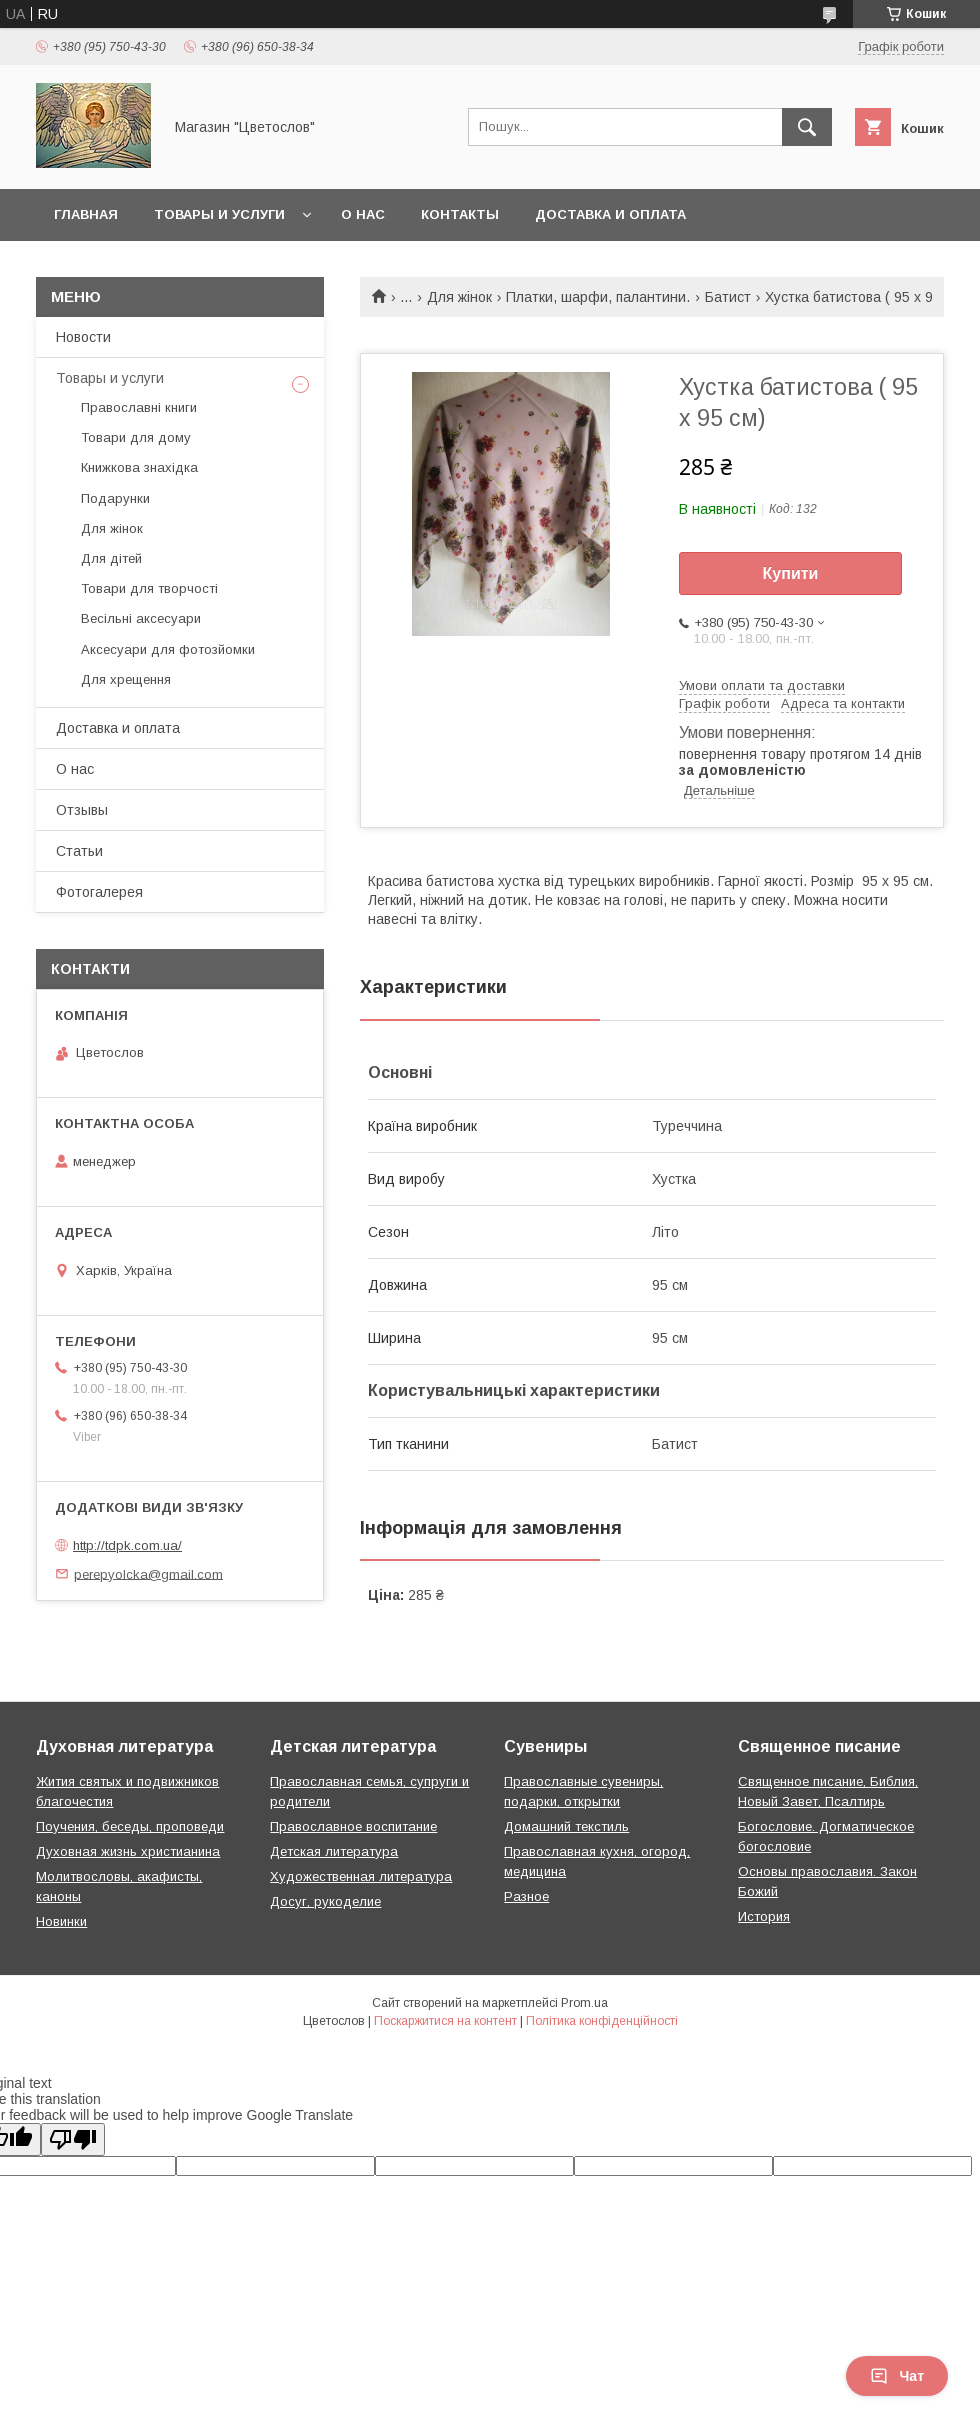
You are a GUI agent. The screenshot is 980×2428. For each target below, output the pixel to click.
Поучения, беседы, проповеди (130, 1826)
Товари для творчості (149, 588)
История (764, 1916)
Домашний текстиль (566, 1826)
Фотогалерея (99, 892)
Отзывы (82, 810)
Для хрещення (126, 679)
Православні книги (139, 407)
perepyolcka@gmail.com (148, 1573)
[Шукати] (807, 127)
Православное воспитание (353, 1826)
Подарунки (115, 498)
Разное (526, 1896)
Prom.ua (584, 2003)
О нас (363, 214)
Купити (791, 573)
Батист (728, 297)
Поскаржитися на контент (445, 2021)
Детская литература (334, 1851)
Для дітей (111, 558)
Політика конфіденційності (602, 2021)
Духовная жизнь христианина (128, 1851)
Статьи (79, 851)
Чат (897, 2376)
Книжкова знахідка (139, 467)
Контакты (460, 214)
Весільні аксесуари (141, 618)
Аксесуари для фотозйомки (168, 649)
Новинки (61, 1921)
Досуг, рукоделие (325, 1901)
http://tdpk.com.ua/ (127, 1545)
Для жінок (459, 297)
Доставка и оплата (610, 214)
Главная (86, 214)
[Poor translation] (73, 2139)
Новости (83, 337)
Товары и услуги (219, 214)
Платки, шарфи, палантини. (598, 297)
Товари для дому (136, 437)
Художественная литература (361, 1876)
